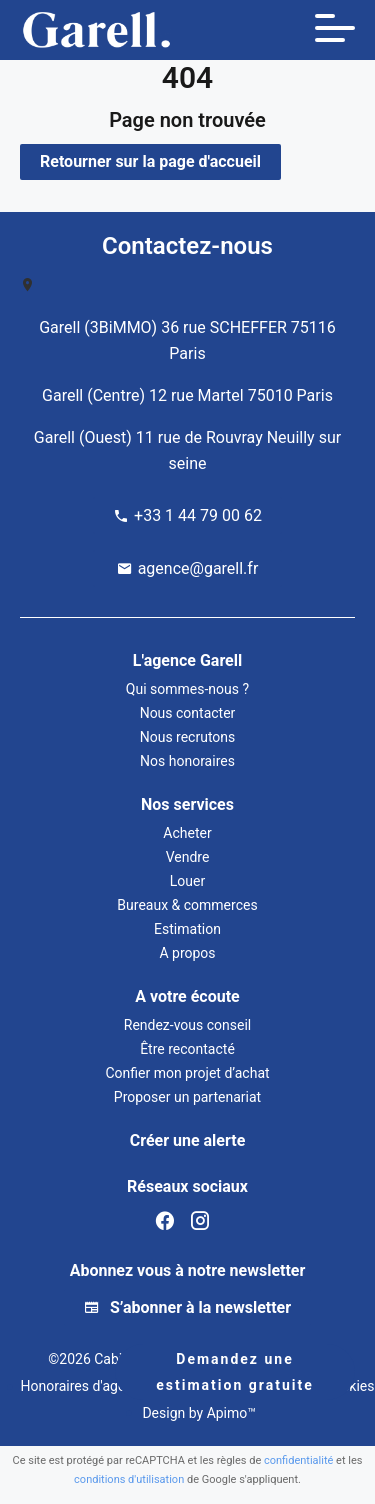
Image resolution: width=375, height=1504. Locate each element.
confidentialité (298, 1460)
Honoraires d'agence (83, 1386)
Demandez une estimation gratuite (234, 1372)
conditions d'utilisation (129, 1479)
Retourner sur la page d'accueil (150, 161)
